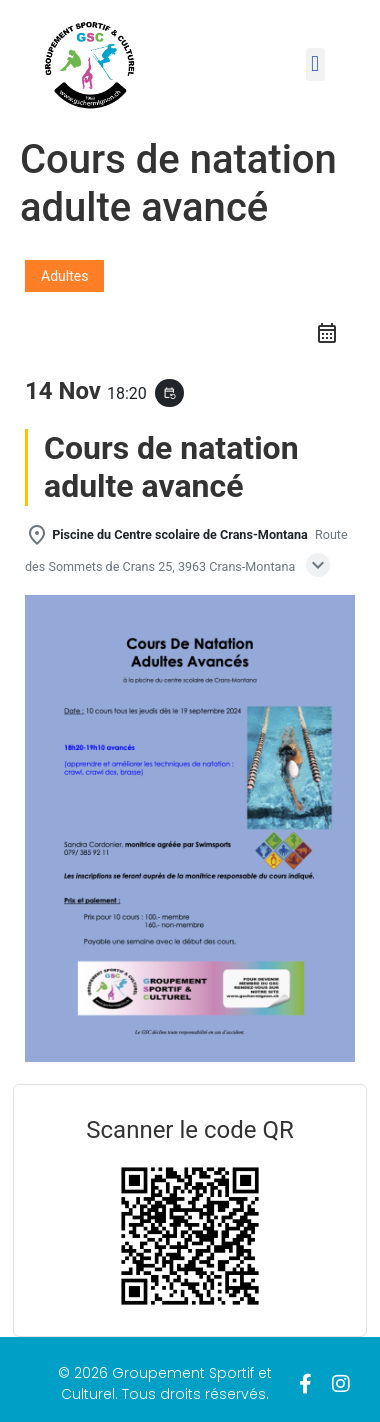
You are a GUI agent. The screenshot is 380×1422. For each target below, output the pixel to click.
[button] (315, 64)
